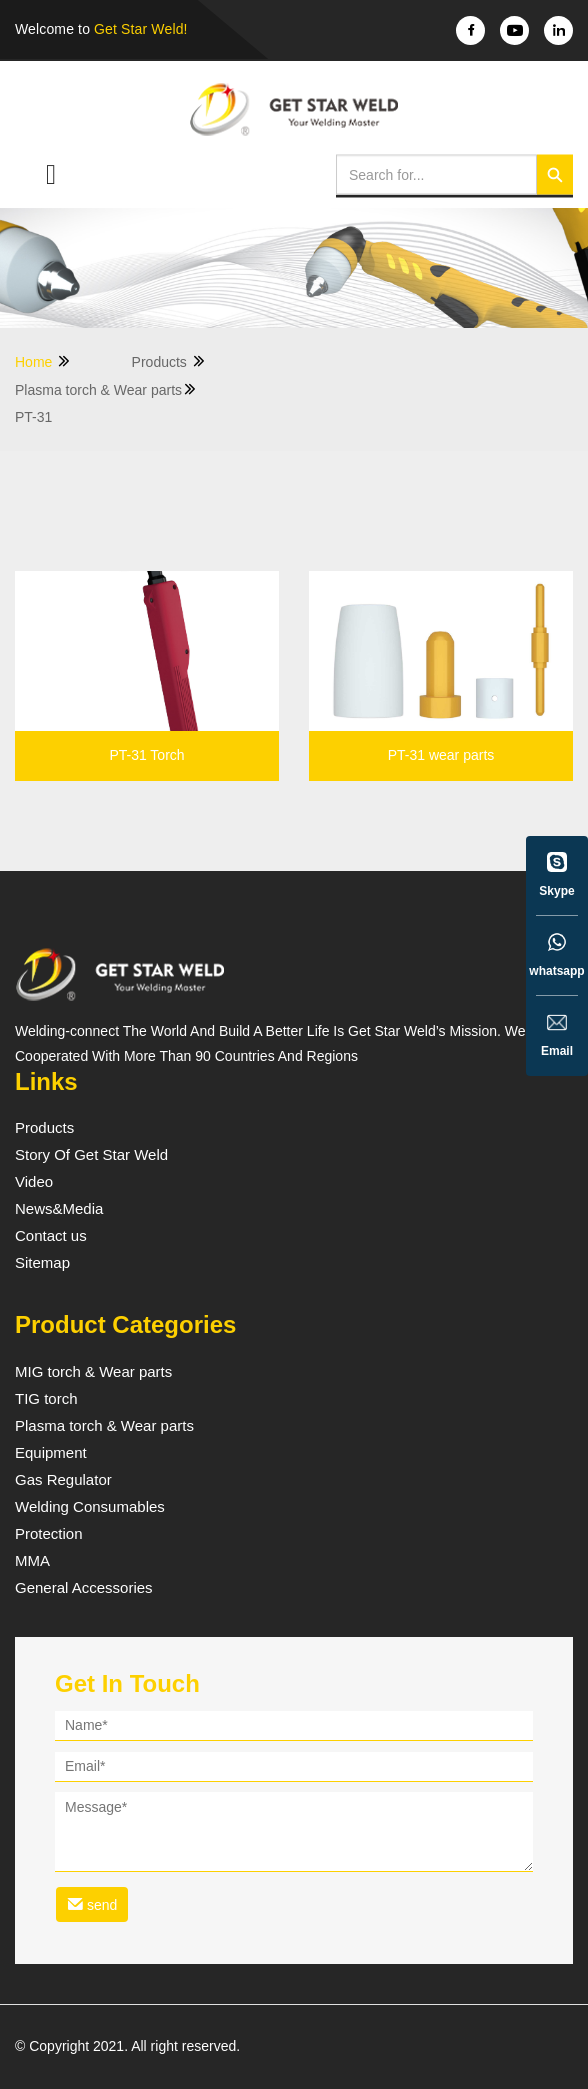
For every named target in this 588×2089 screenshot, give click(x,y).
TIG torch (46, 1399)
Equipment (51, 1453)
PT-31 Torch (146, 755)
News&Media (59, 1209)
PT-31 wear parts (441, 755)
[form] (294, 1820)
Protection (49, 1534)
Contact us (51, 1236)
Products (169, 361)
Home (43, 361)
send (92, 1904)
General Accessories (84, 1588)
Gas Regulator (63, 1480)
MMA (32, 1561)
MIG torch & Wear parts (93, 1372)
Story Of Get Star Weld (91, 1155)
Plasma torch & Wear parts (106, 389)
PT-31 (33, 417)
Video (34, 1182)
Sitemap (42, 1263)
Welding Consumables (90, 1507)
